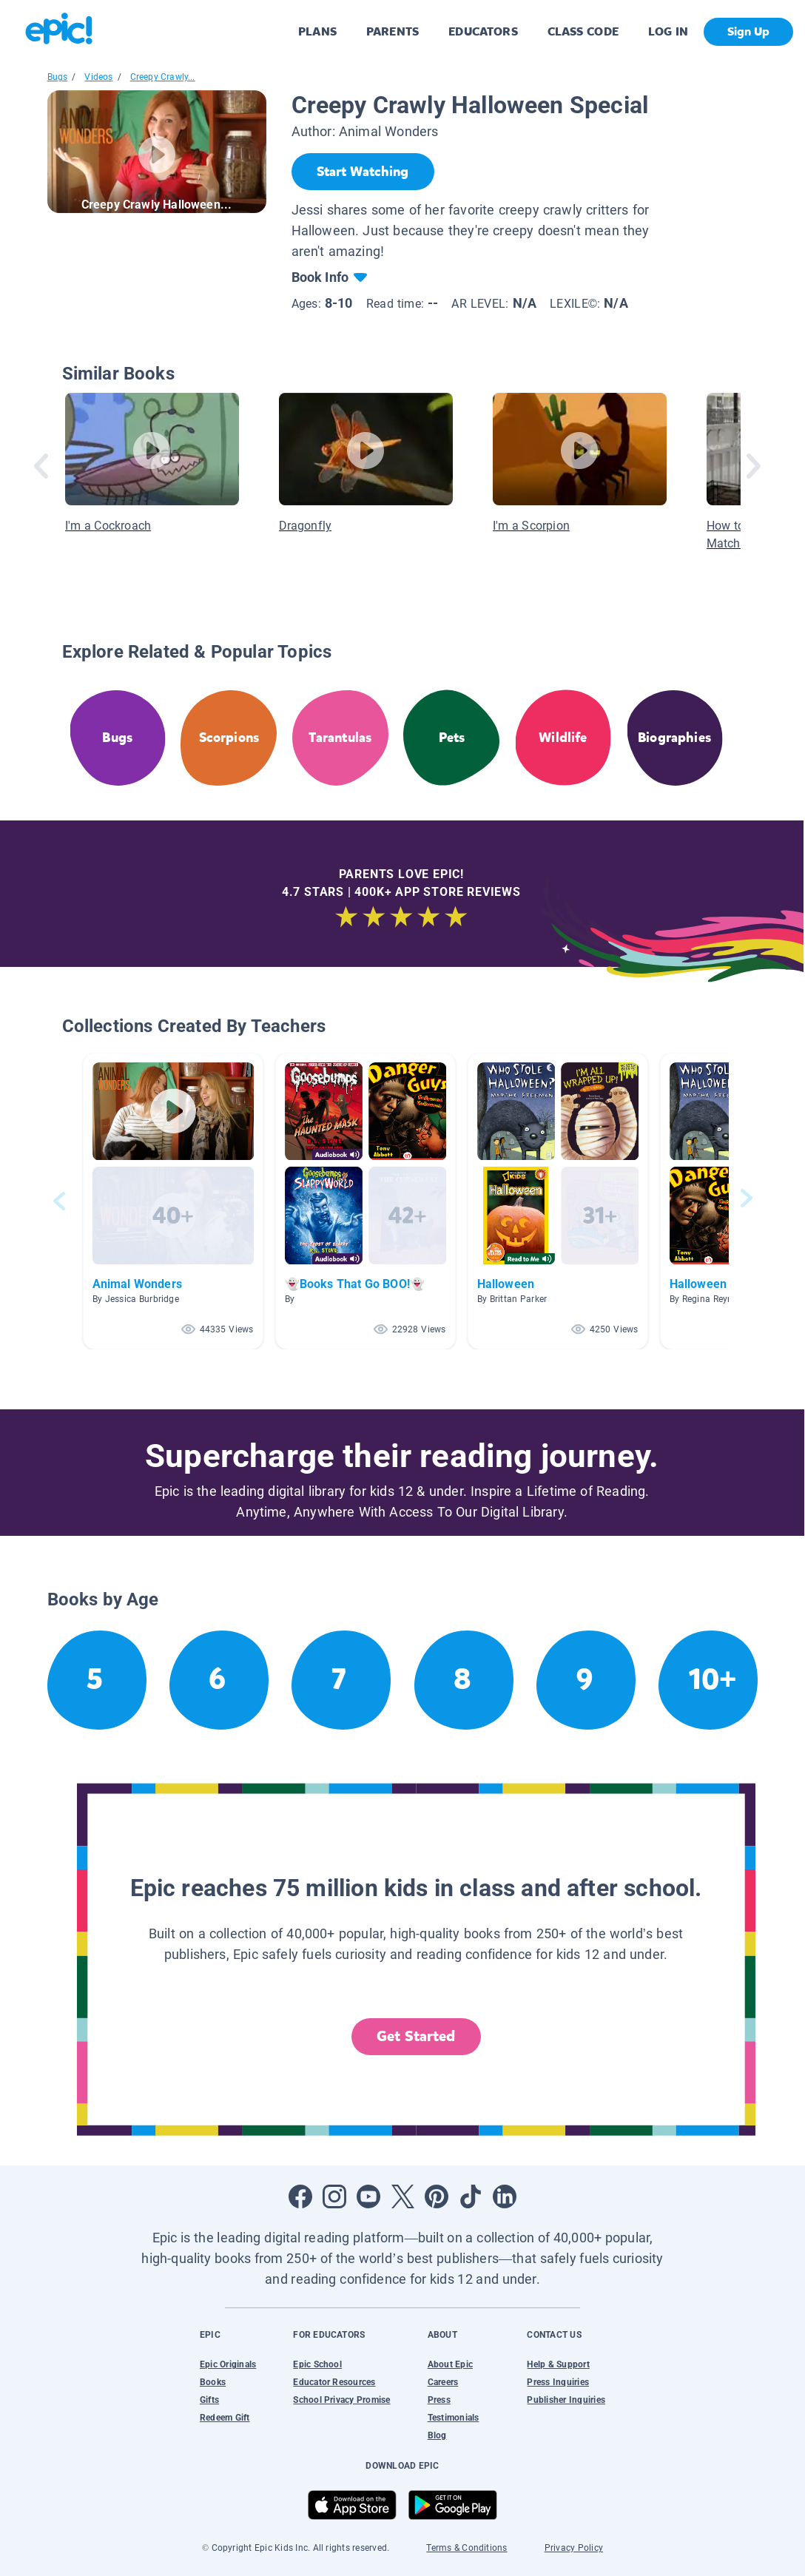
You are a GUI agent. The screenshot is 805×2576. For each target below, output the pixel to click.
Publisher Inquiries (566, 2400)
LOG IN (668, 31)
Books (213, 2382)
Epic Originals (228, 2364)
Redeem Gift (225, 2418)
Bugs (57, 77)
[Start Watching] (363, 171)
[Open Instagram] (334, 2196)
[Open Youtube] (368, 2196)
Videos (98, 77)
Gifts (209, 2400)
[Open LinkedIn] (504, 2196)
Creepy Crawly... (162, 77)
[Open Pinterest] (436, 2196)
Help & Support (558, 2364)
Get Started (416, 2036)
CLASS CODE (583, 31)
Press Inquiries (558, 2382)
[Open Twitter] (402, 2196)
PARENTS (392, 31)
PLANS (317, 31)
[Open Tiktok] (470, 2196)
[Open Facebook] (300, 2196)
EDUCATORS (483, 31)
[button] (173, 1201)
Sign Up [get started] (748, 31)
